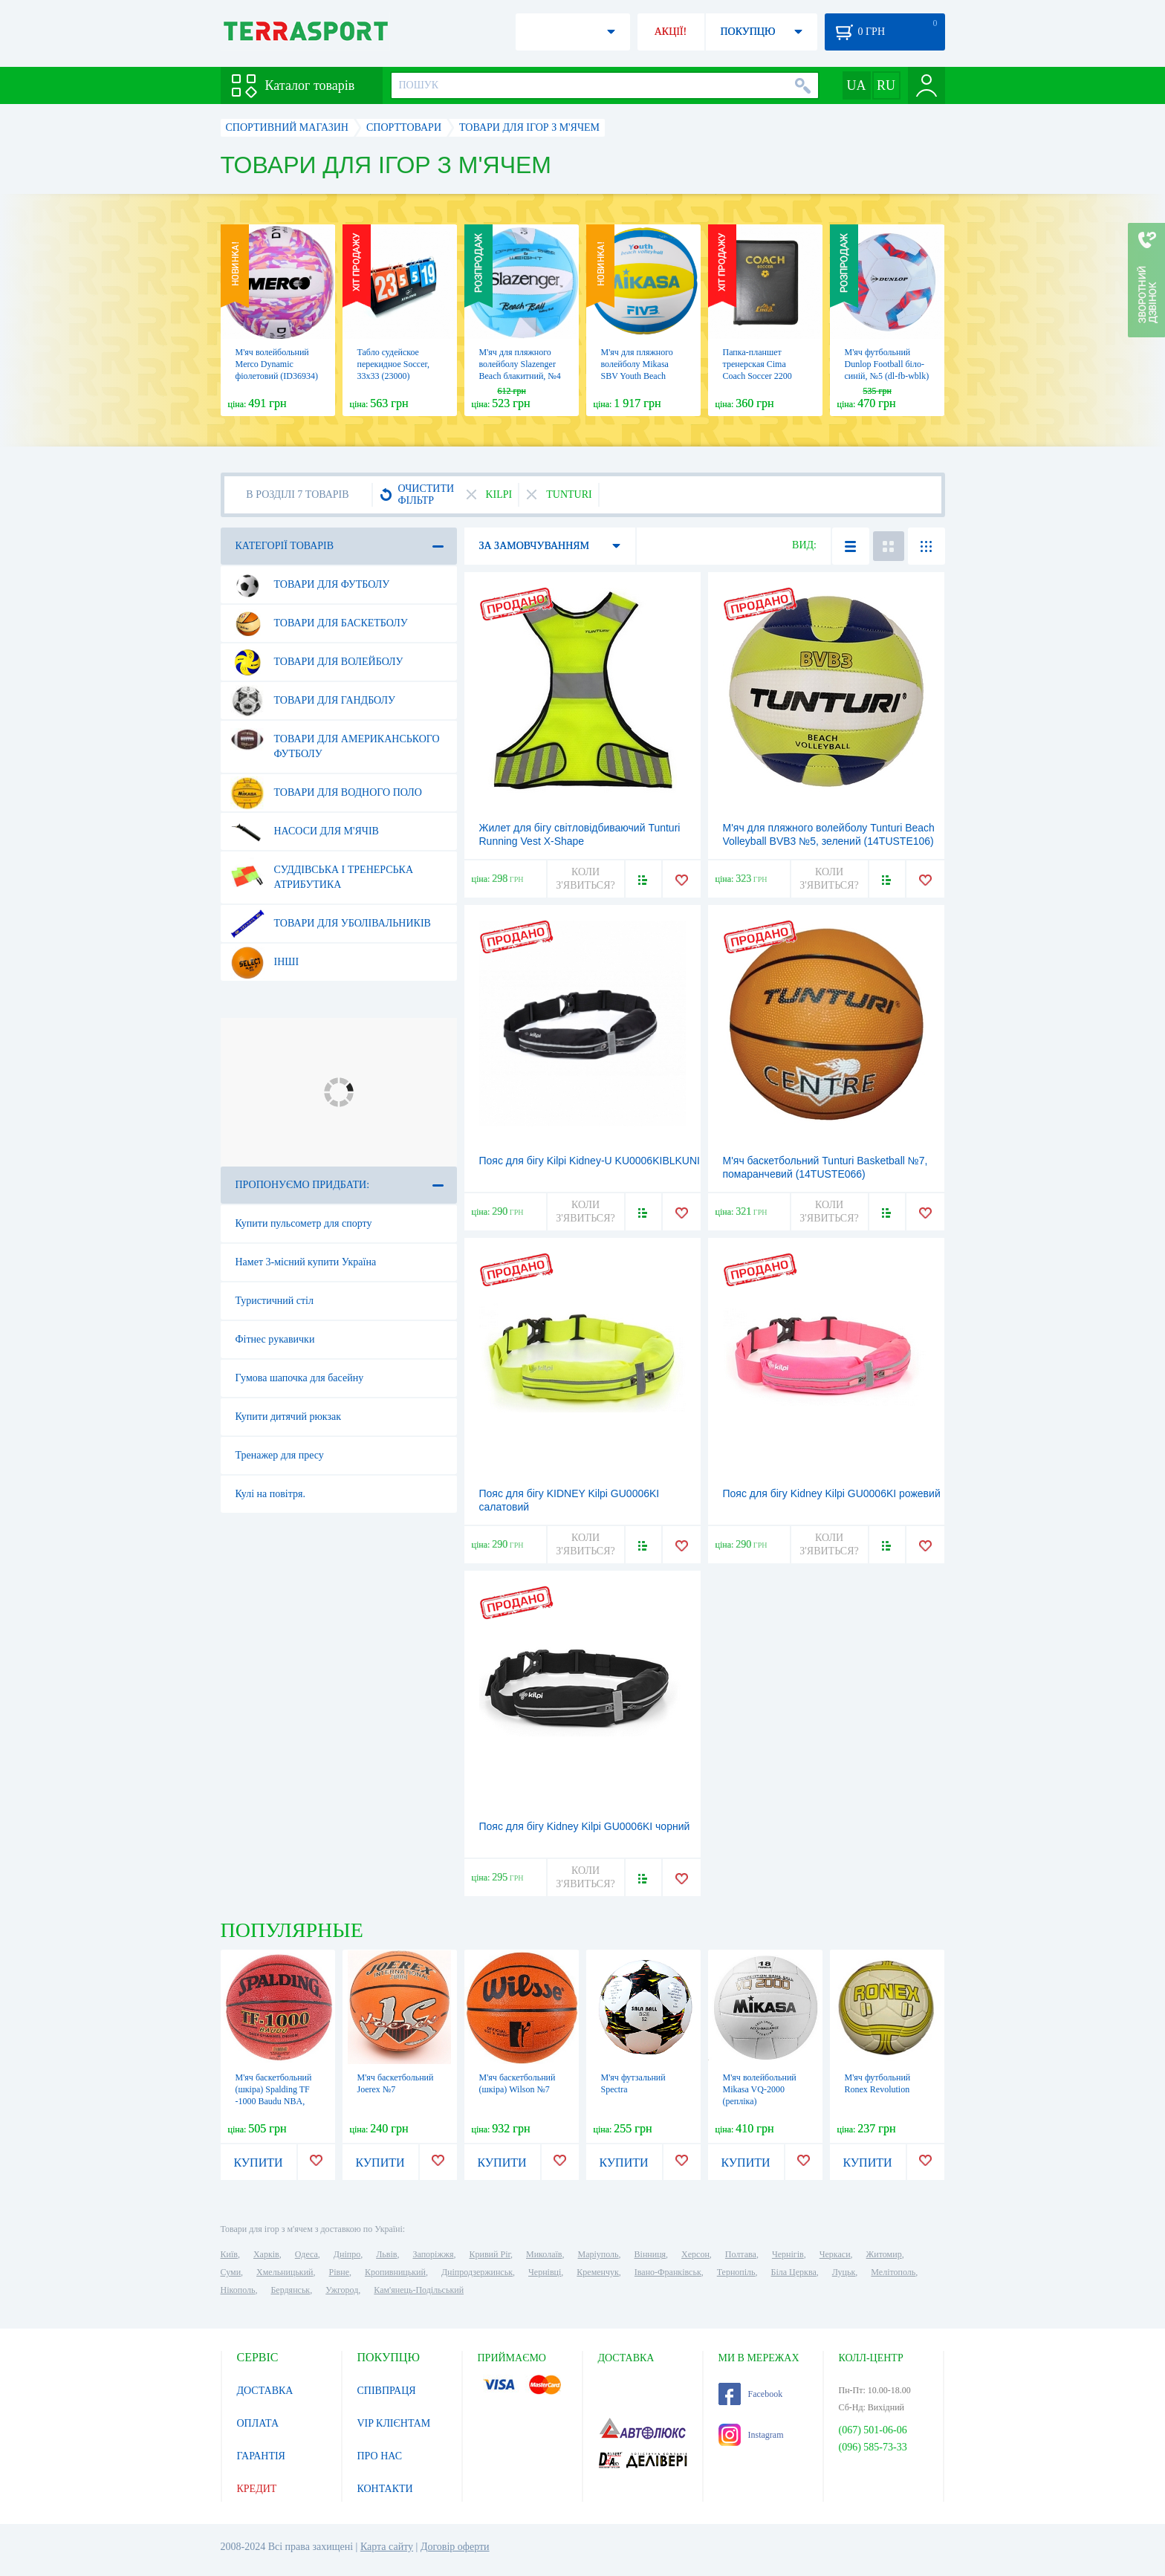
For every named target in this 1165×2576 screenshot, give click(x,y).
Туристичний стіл (275, 1300)
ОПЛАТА (258, 2423)
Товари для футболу (310, 585)
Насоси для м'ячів (304, 831)
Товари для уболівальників (330, 923)
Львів (386, 2254)
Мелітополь (893, 2272)
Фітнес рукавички (275, 1339)
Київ (229, 2254)
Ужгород (341, 2290)
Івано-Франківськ (668, 2272)
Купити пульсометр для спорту (304, 1223)
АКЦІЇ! (671, 31)
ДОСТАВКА (265, 2390)
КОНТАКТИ (385, 2488)
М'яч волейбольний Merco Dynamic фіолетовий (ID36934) (277, 364)
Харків (266, 2254)
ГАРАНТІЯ (261, 2456)
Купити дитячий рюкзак (289, 1416)
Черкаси (835, 2254)
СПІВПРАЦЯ (386, 2390)
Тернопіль (736, 2272)
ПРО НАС (380, 2456)
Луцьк (844, 2272)
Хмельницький (284, 2272)
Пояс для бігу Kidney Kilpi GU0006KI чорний (584, 1826)
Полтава (740, 2254)
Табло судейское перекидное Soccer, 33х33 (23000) (393, 364)
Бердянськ (290, 2290)
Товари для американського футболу (335, 740)
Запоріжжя (432, 2254)
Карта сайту (386, 2546)
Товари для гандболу (312, 701)
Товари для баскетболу (319, 623)
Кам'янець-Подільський (419, 2290)
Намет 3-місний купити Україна (306, 1262)
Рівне (339, 2272)
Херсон (695, 2254)
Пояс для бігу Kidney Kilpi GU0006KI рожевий (832, 1493)
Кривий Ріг (490, 2254)
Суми (231, 2272)
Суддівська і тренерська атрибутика (322, 871)
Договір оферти (455, 2546)
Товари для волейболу (316, 662)
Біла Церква (794, 2272)
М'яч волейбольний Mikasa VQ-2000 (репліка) (759, 2089)
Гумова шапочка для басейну (300, 1377)
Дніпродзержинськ (477, 2272)
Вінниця (650, 2254)
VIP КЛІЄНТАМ (394, 2423)
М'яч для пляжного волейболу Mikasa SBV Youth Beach (637, 364)
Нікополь (238, 2290)
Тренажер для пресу (280, 1455)
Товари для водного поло (326, 793)
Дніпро (347, 2254)
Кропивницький (395, 2272)
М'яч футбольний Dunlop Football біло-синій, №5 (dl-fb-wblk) (887, 364)
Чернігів (788, 2254)
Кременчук (598, 2272)
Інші (264, 962)
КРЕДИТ (257, 2488)
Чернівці (544, 2272)
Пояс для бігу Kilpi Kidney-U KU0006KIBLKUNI (589, 1161)
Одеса (306, 2254)
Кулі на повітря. (270, 1493)
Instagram (751, 2435)
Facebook (750, 2394)
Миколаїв (544, 2254)
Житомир (884, 2254)
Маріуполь (598, 2254)
